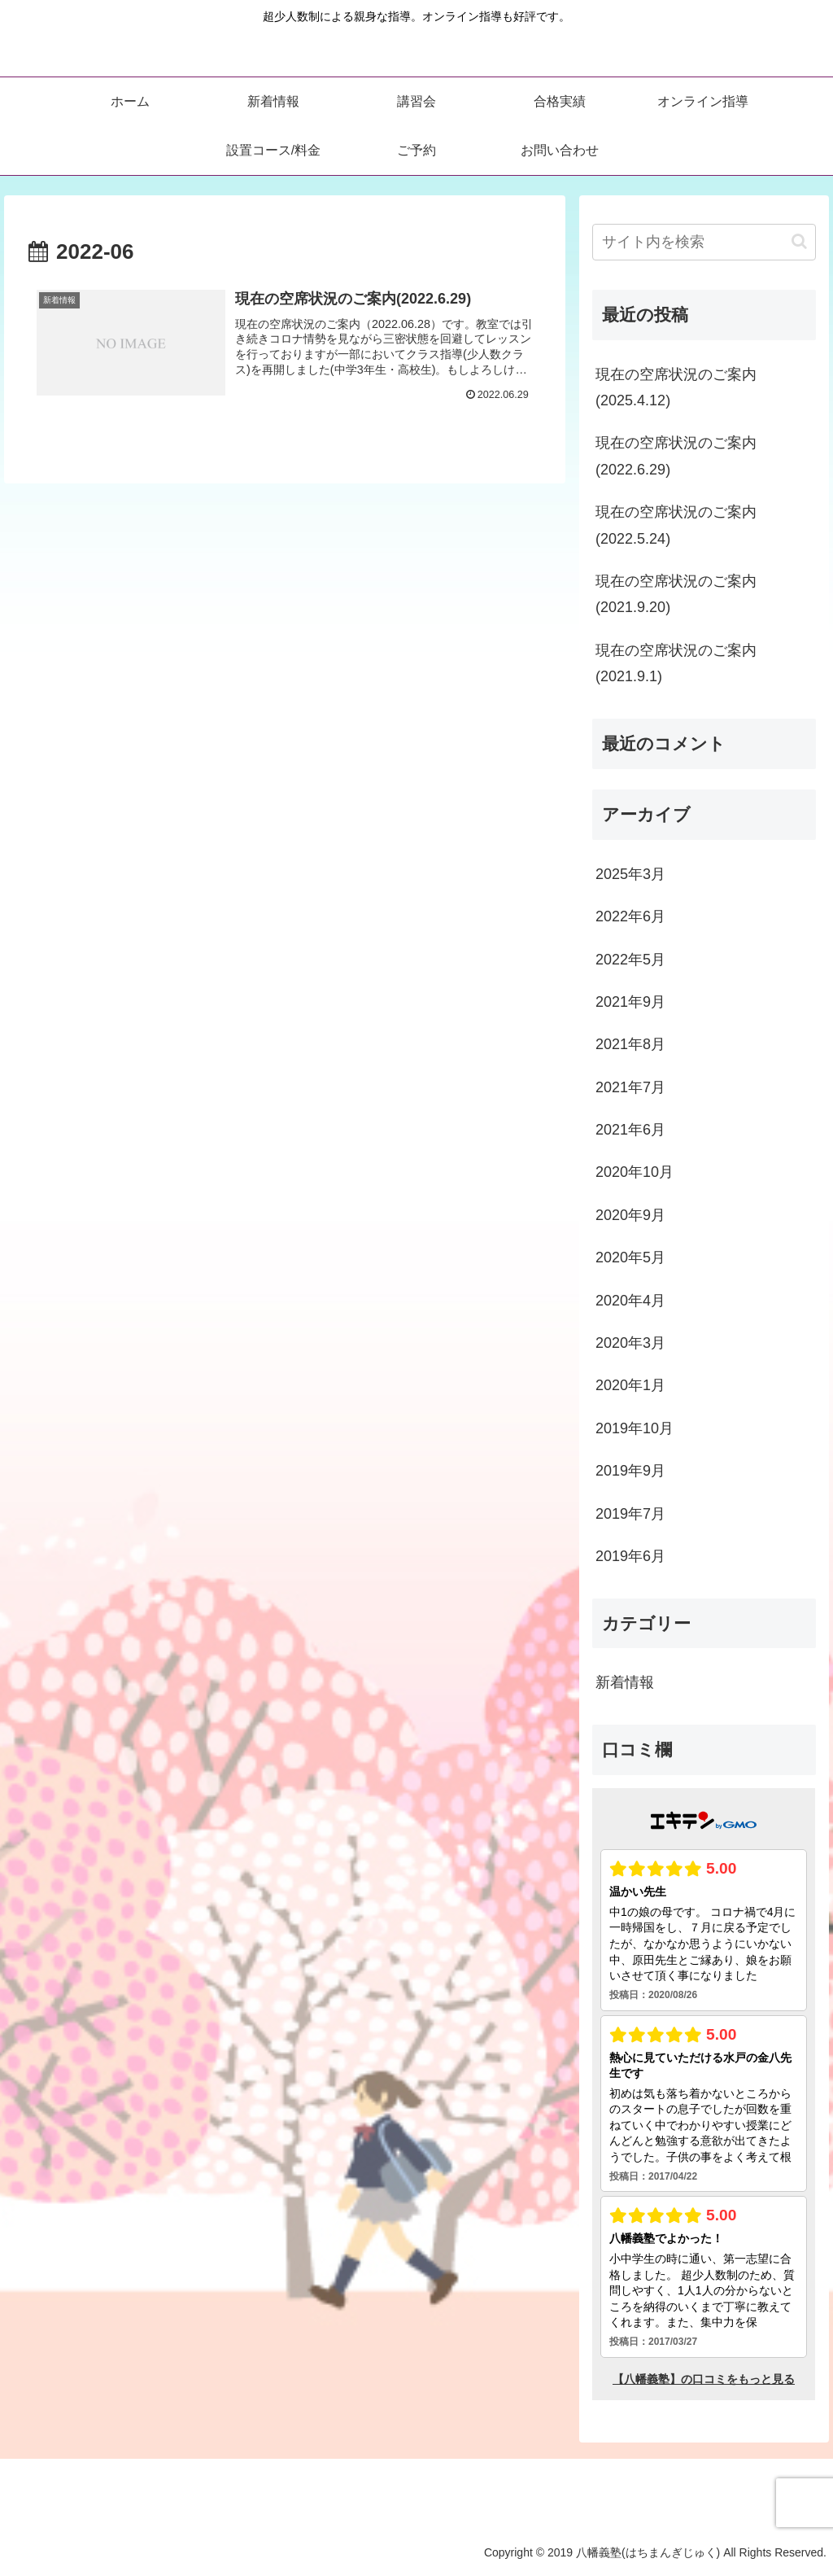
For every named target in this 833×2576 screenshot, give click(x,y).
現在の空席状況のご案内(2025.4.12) (676, 387)
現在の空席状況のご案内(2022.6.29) (676, 456)
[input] (703, 242)
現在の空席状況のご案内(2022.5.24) (676, 525)
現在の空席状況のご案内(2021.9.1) (676, 663)
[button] (799, 241)
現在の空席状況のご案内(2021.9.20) (676, 594)
